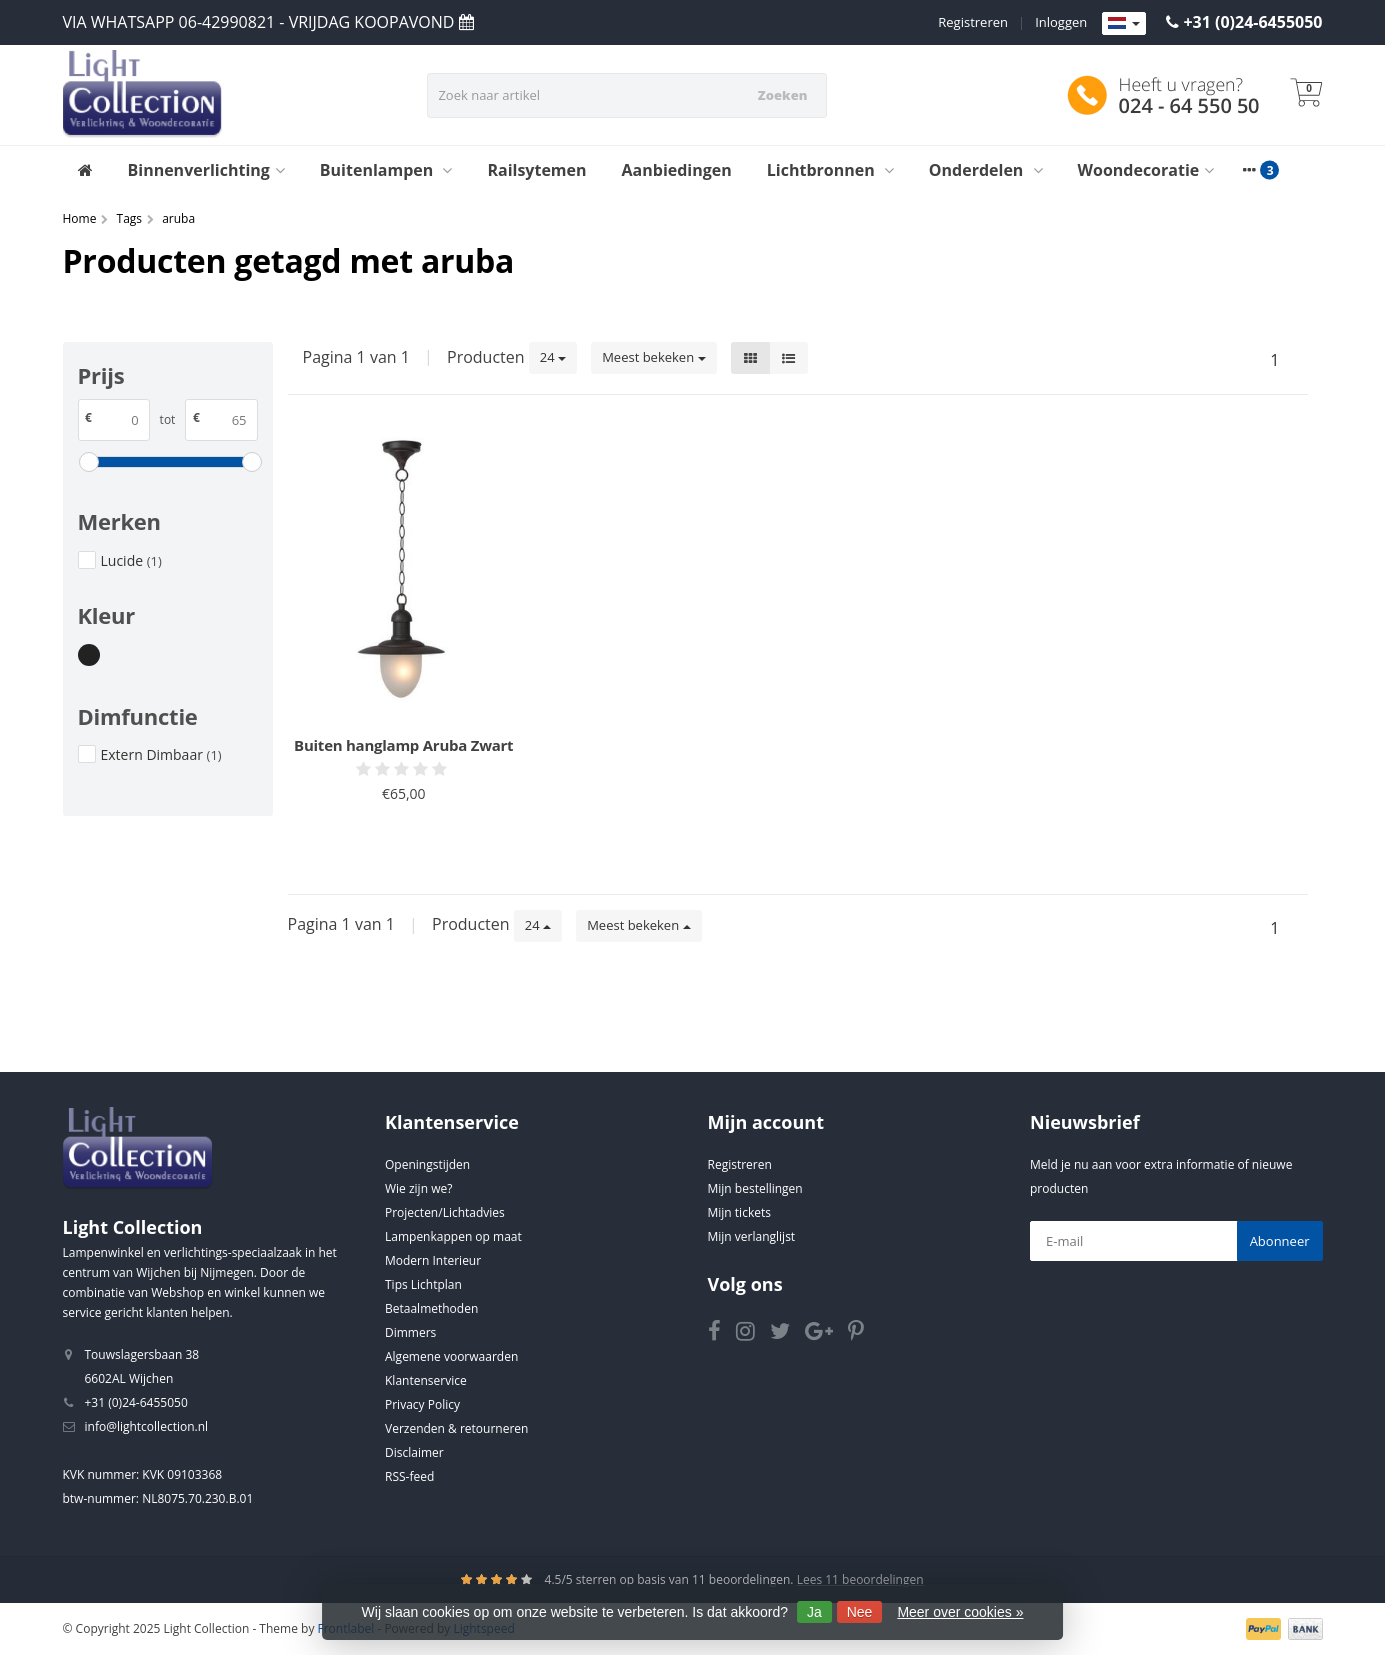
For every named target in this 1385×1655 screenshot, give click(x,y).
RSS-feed (409, 1476)
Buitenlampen (386, 170)
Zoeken (783, 95)
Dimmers (410, 1332)
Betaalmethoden (431, 1308)
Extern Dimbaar (161, 754)
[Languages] (1124, 24)
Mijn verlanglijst (752, 1236)
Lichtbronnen (830, 170)
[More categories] (1249, 170)
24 (553, 357)
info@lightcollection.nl (147, 1426)
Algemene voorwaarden (451, 1356)
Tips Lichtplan (423, 1284)
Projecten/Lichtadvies (445, 1212)
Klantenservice (426, 1380)
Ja (814, 1612)
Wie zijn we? (418, 1188)
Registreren (973, 22)
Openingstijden (427, 1164)
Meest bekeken (653, 357)
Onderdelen (986, 170)
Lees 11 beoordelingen (860, 1579)
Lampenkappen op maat (453, 1236)
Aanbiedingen (677, 170)
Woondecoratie (1146, 170)
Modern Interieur (433, 1260)
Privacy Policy (422, 1404)
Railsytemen (536, 170)
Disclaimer (414, 1452)
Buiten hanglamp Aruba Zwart (403, 745)
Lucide (131, 560)
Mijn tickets (739, 1212)
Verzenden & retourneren (456, 1428)
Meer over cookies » (960, 1612)
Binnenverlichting (206, 170)
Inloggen (1061, 22)
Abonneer (1280, 1241)
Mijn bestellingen (755, 1188)
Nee (860, 1612)
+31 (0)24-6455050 (1252, 22)
